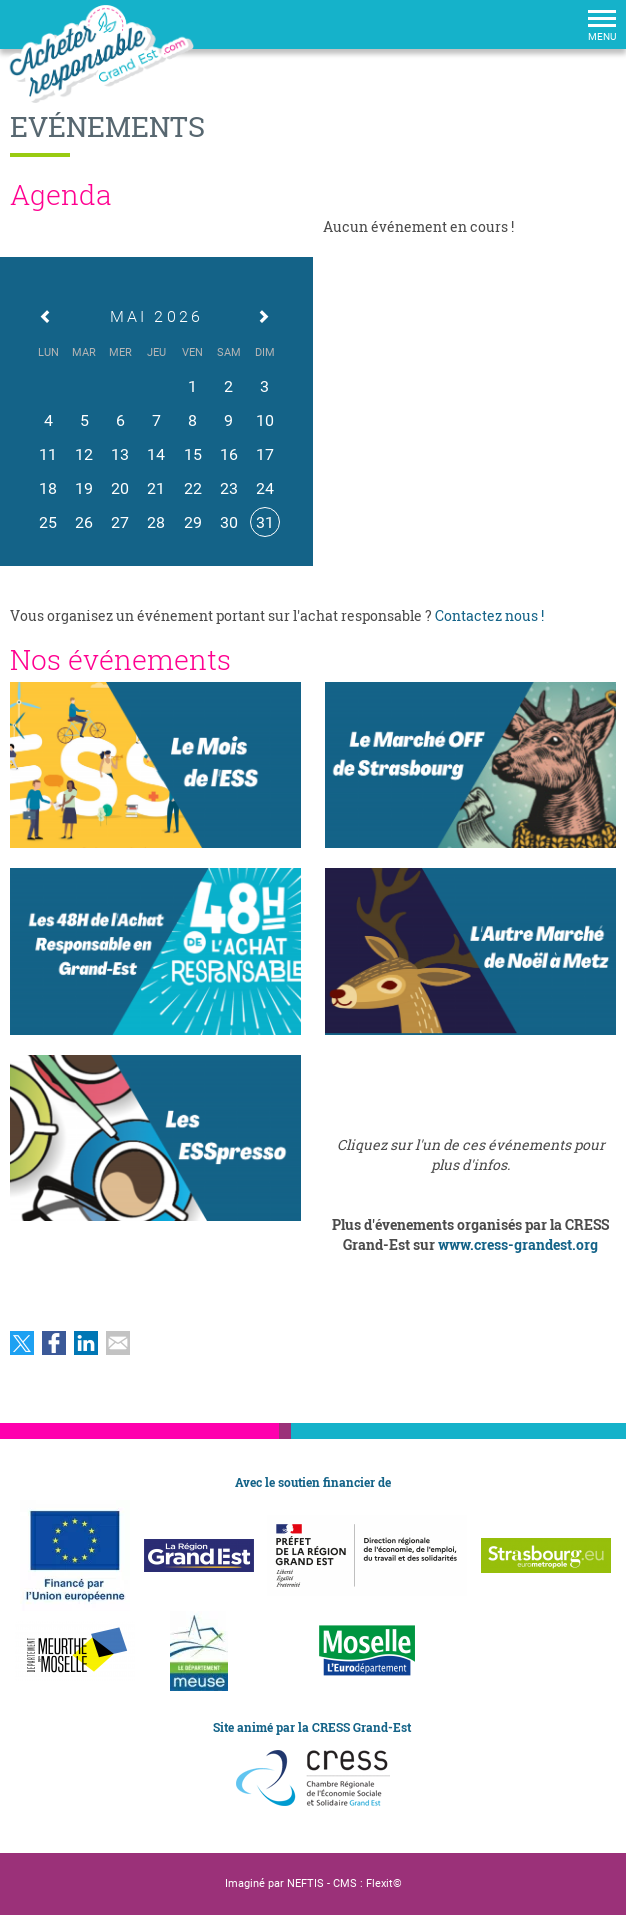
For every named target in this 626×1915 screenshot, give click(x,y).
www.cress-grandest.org (518, 1244)
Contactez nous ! (489, 615)
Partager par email (118, 1343)
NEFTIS (305, 1883)
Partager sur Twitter (22, 1343)
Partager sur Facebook (54, 1343)
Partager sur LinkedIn (86, 1343)
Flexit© (384, 1883)
